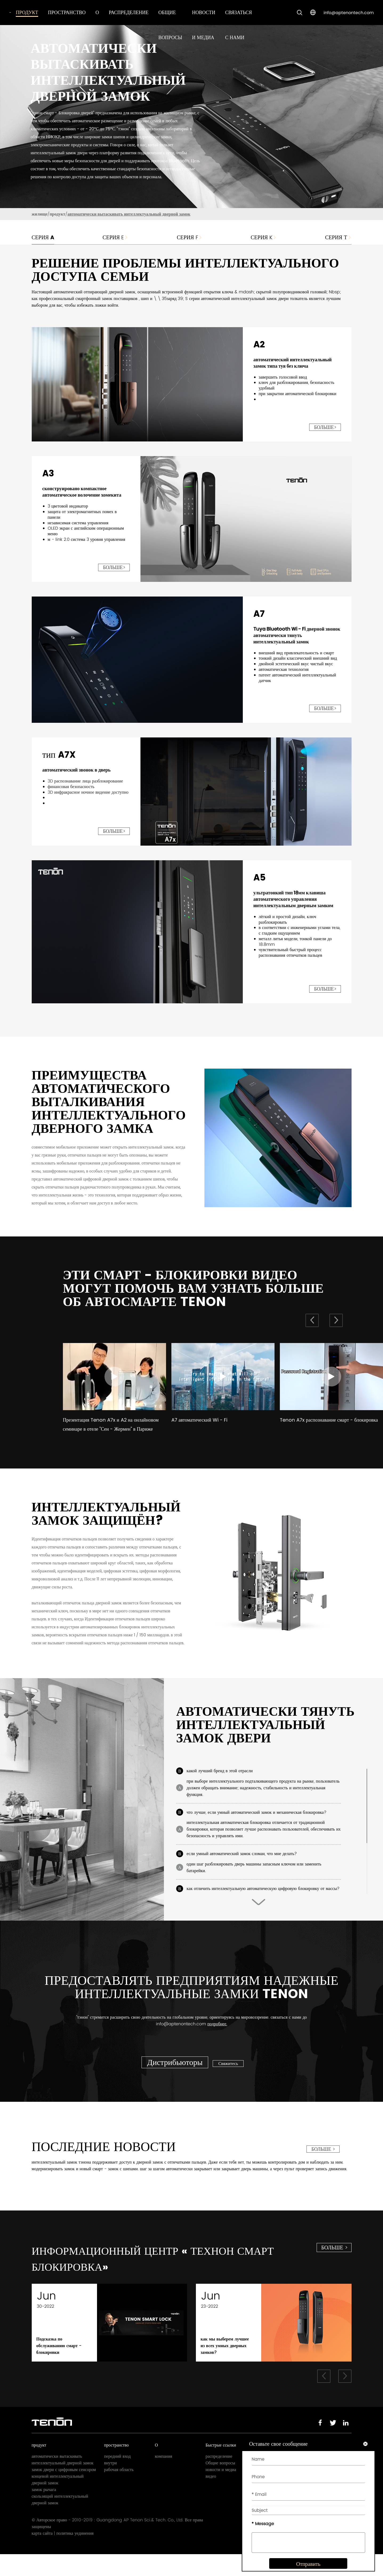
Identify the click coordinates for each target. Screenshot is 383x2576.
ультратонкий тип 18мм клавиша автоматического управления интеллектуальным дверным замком (293, 899)
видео (210, 2498)
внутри (110, 2484)
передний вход (117, 2478)
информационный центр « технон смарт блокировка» (159, 2276)
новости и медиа (220, 2491)
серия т (338, 237)
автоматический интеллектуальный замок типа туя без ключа (292, 362)
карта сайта (42, 2555)
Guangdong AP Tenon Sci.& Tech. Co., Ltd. (139, 2542)
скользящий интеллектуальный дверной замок (60, 2521)
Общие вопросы (220, 2484)
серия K (263, 237)
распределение (128, 12)
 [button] (336, 1320)
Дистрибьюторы (175, 2076)
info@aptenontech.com (349, 13)
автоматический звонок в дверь (76, 769)
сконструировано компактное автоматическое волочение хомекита (82, 491)
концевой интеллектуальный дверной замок (58, 2501)
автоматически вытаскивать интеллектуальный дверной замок (128, 214)
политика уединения (75, 2555)
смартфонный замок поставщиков (107, 298)
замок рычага (44, 2511)
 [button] (258, 1915)
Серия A (43, 237)
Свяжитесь (230, 2077)
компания (163, 2478)
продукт (27, 12)
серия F (189, 237)
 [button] (312, 1320)
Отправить (305, 2568)
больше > (323, 2162)
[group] (114, 1395)
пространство (67, 12)
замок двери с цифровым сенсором (64, 2491)
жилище (40, 214)
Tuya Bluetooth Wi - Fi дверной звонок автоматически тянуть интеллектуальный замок (296, 635)
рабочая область (119, 2491)
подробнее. (217, 2037)
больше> (325, 427)
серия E (115, 237)
